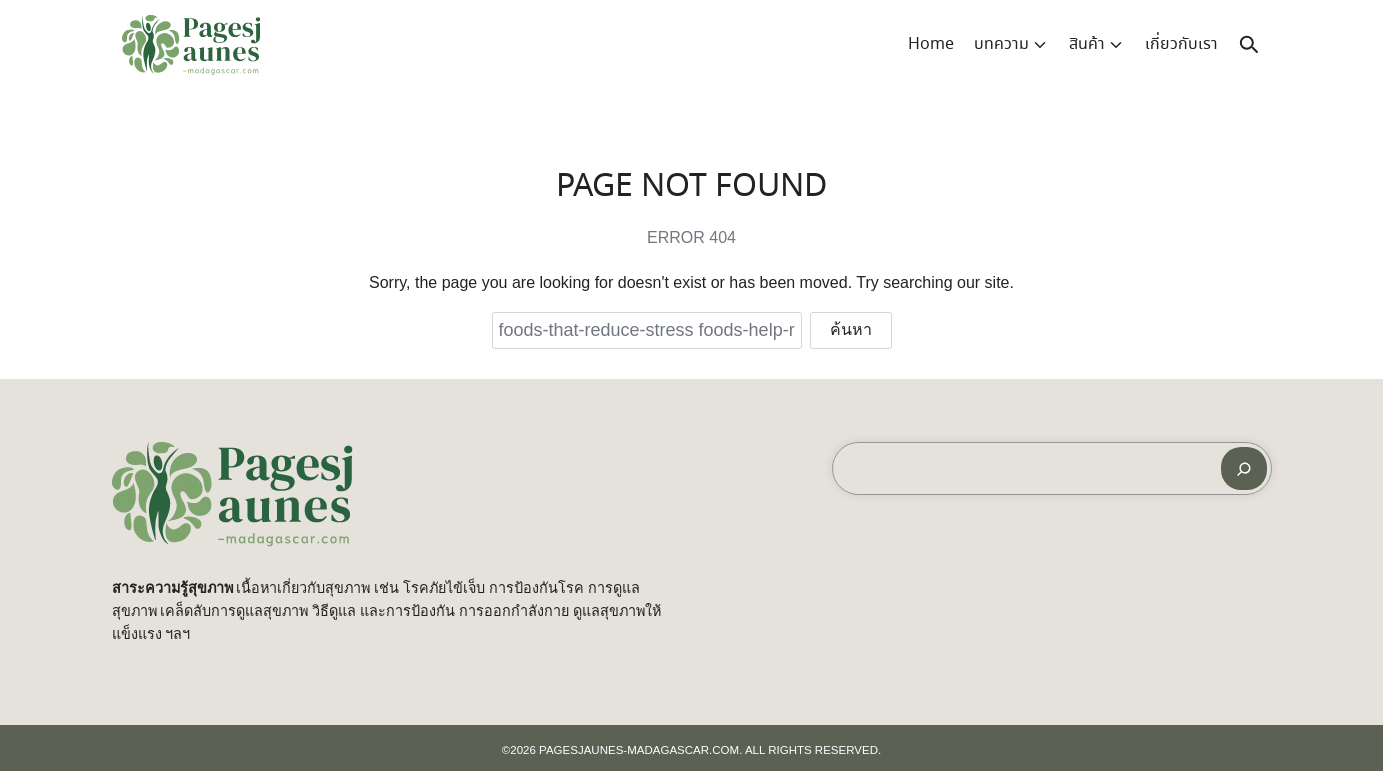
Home (931, 44)
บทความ (1001, 44)
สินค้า (1087, 44)
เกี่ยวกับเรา (1181, 44)
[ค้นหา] (1243, 468)
